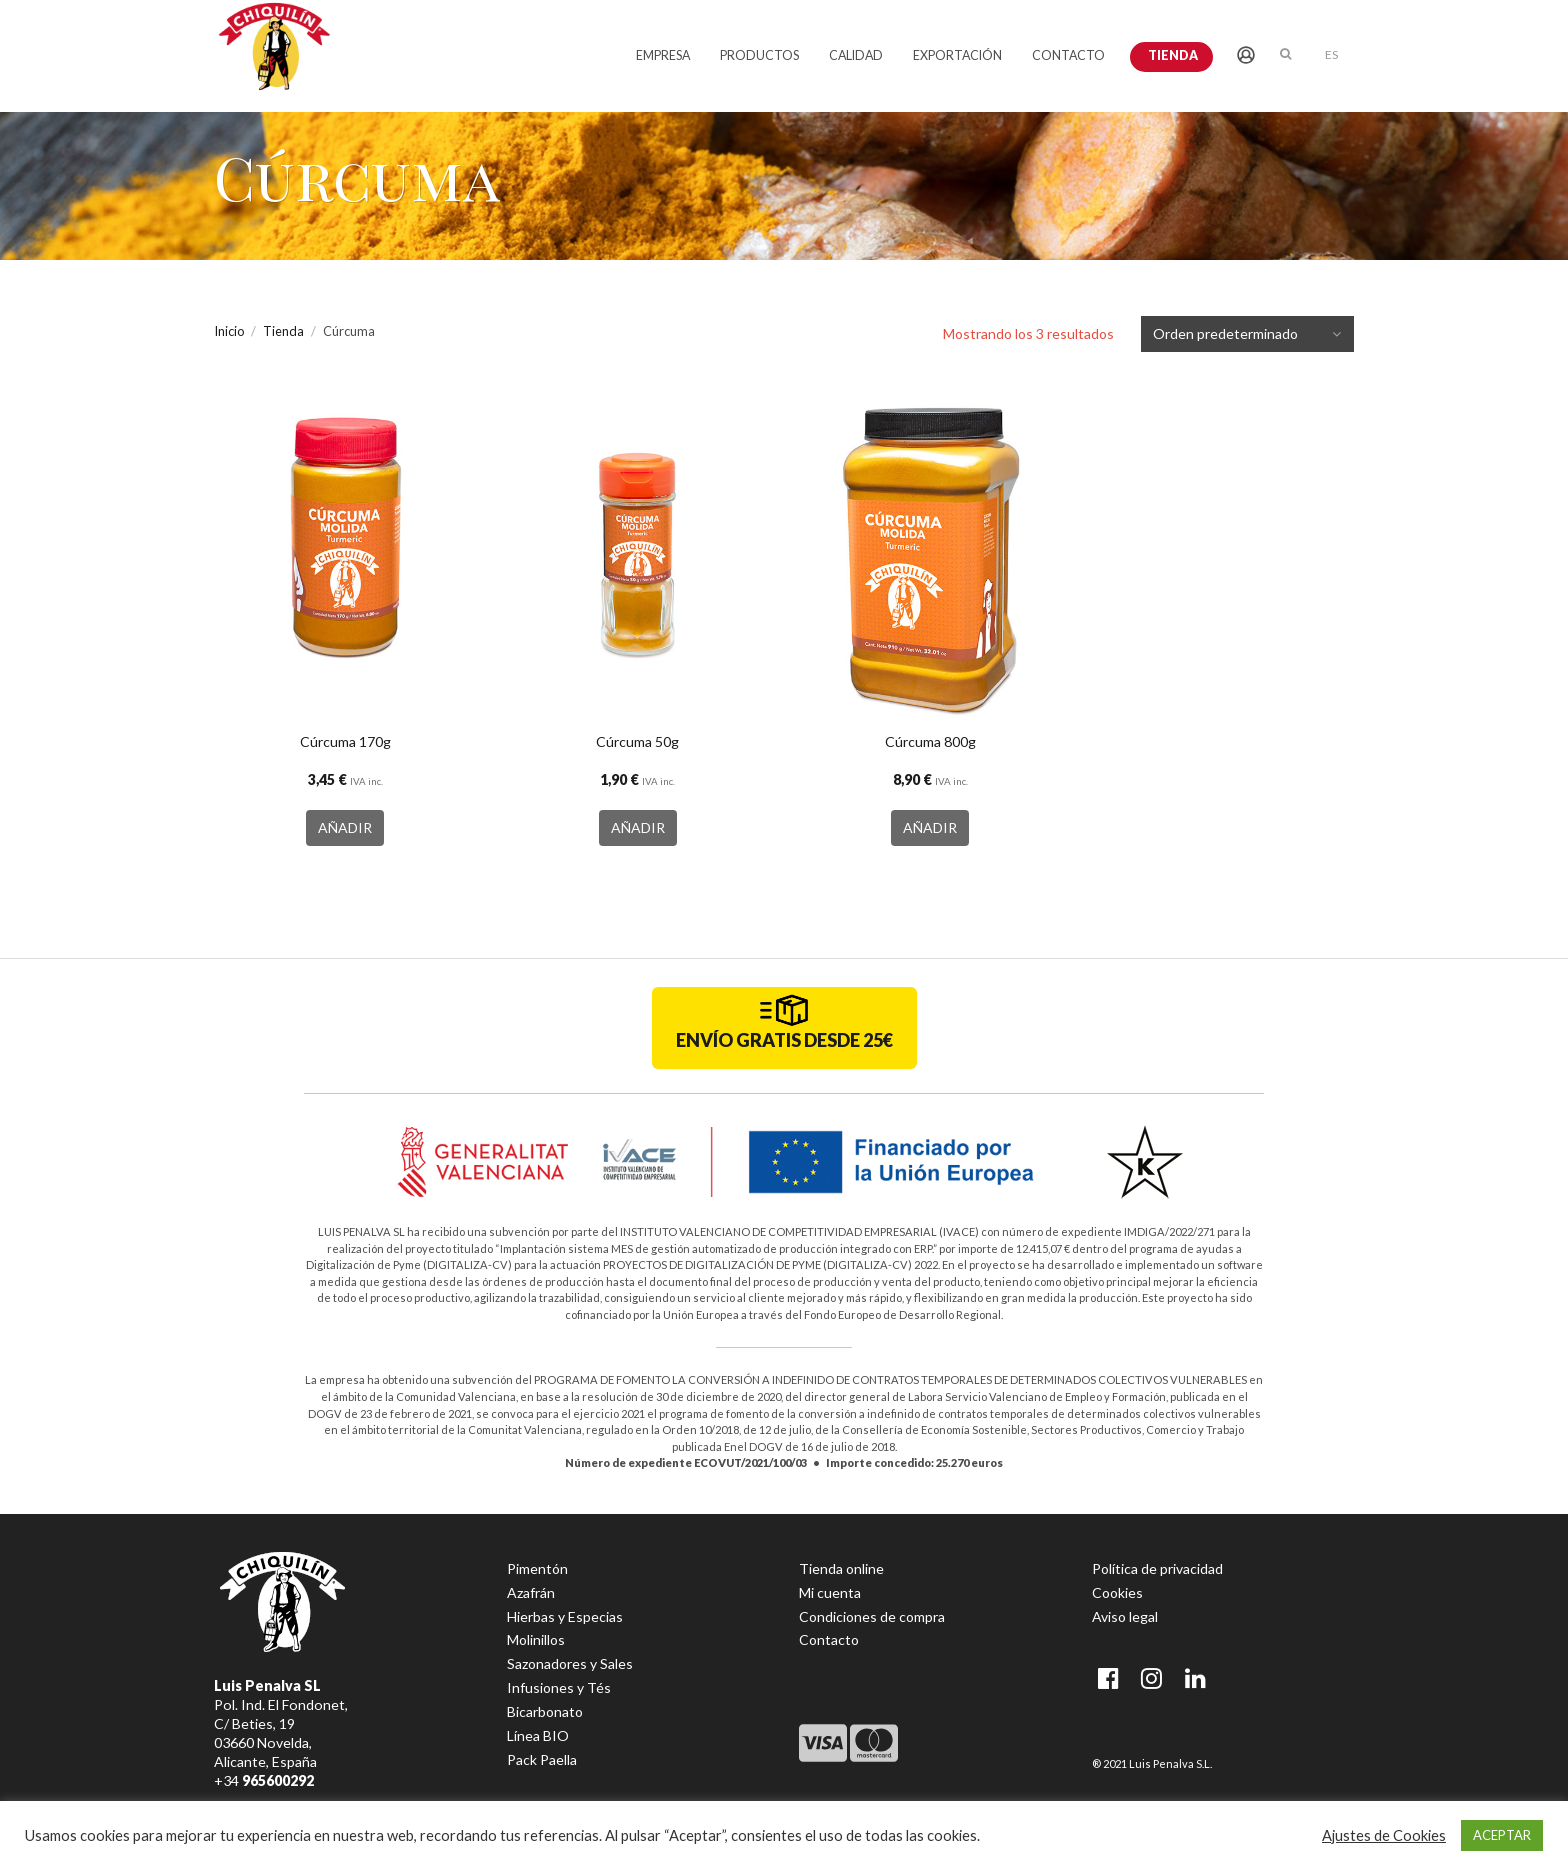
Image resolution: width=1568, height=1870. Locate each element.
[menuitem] (1331, 53)
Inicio (229, 331)
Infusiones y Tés (559, 1687)
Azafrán (531, 1592)
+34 (264, 1780)
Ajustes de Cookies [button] (1384, 1835)
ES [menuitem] (1331, 54)
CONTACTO (1068, 55)
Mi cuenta (830, 1592)
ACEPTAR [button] (1502, 1835)
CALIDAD (856, 55)
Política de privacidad (1157, 1568)
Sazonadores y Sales (570, 1663)
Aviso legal (1125, 1616)
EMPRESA (663, 55)
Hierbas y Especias (565, 1616)
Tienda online (841, 1568)
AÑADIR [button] (345, 827)
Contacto (829, 1639)
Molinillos (536, 1639)
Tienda (1173, 55)
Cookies (1117, 1592)
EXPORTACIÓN (957, 55)
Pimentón (537, 1568)
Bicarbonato (545, 1711)
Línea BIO (538, 1735)
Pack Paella (542, 1759)
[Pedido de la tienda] (1259, 334)
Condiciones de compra (872, 1616)
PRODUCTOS (759, 55)
